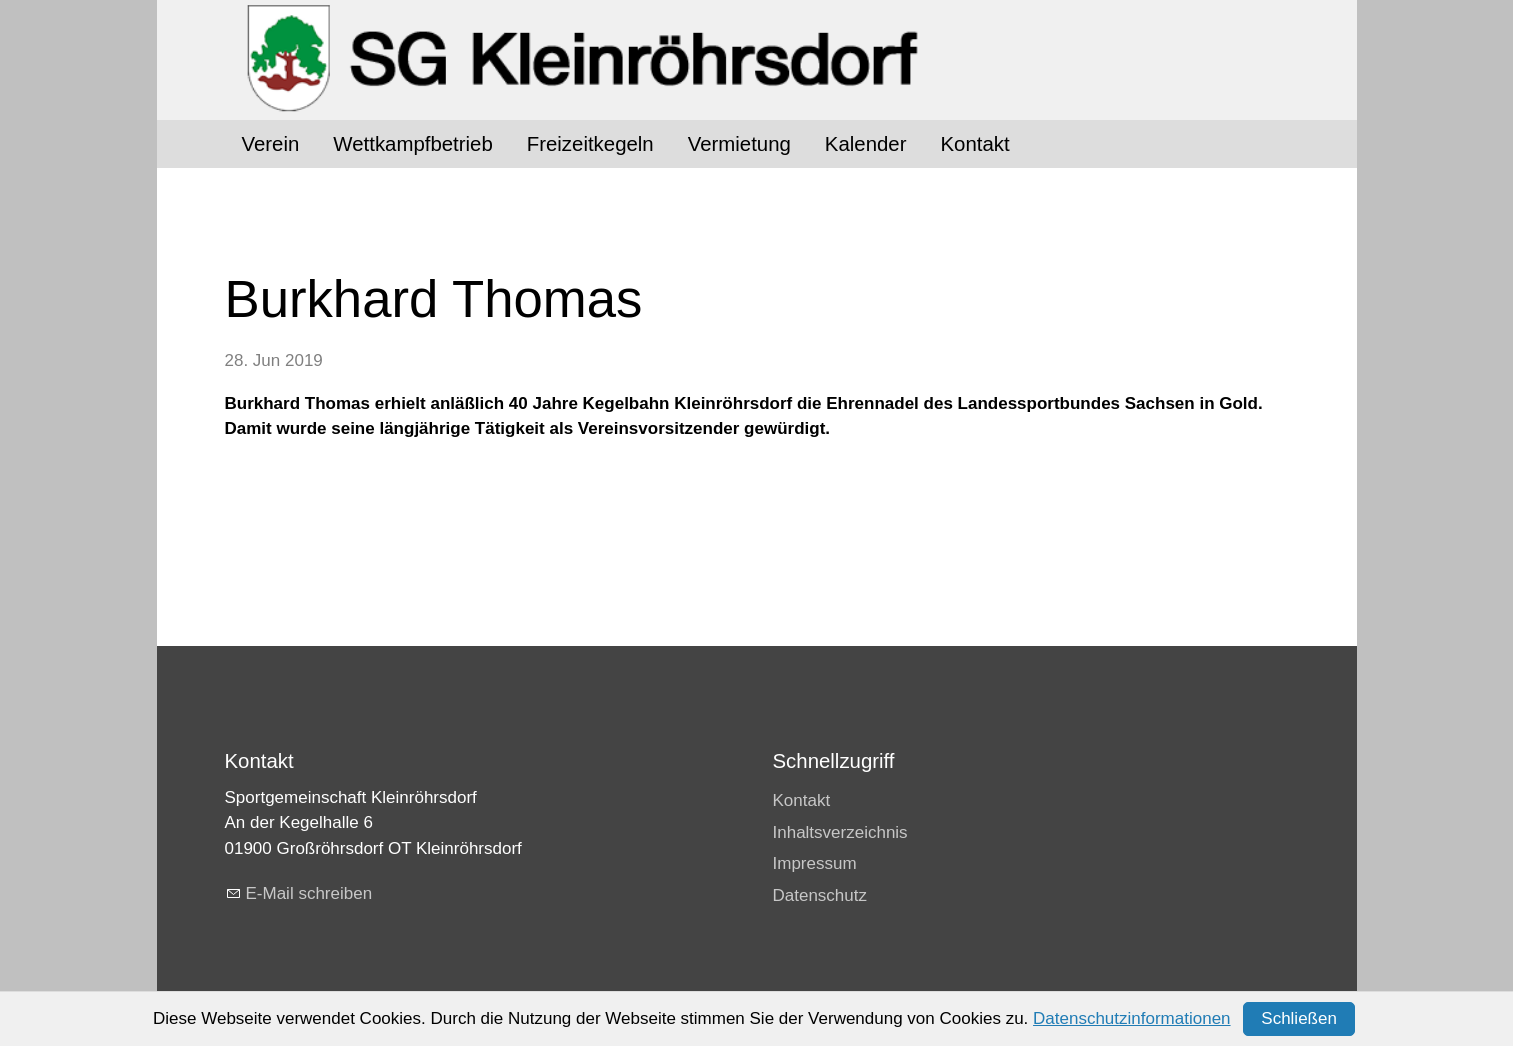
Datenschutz (820, 895)
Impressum (815, 863)
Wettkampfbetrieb (412, 144)
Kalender (866, 144)
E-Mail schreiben (309, 893)
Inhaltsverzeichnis (840, 832)
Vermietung (739, 144)
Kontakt (974, 144)
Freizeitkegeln (590, 144)
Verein (271, 144)
